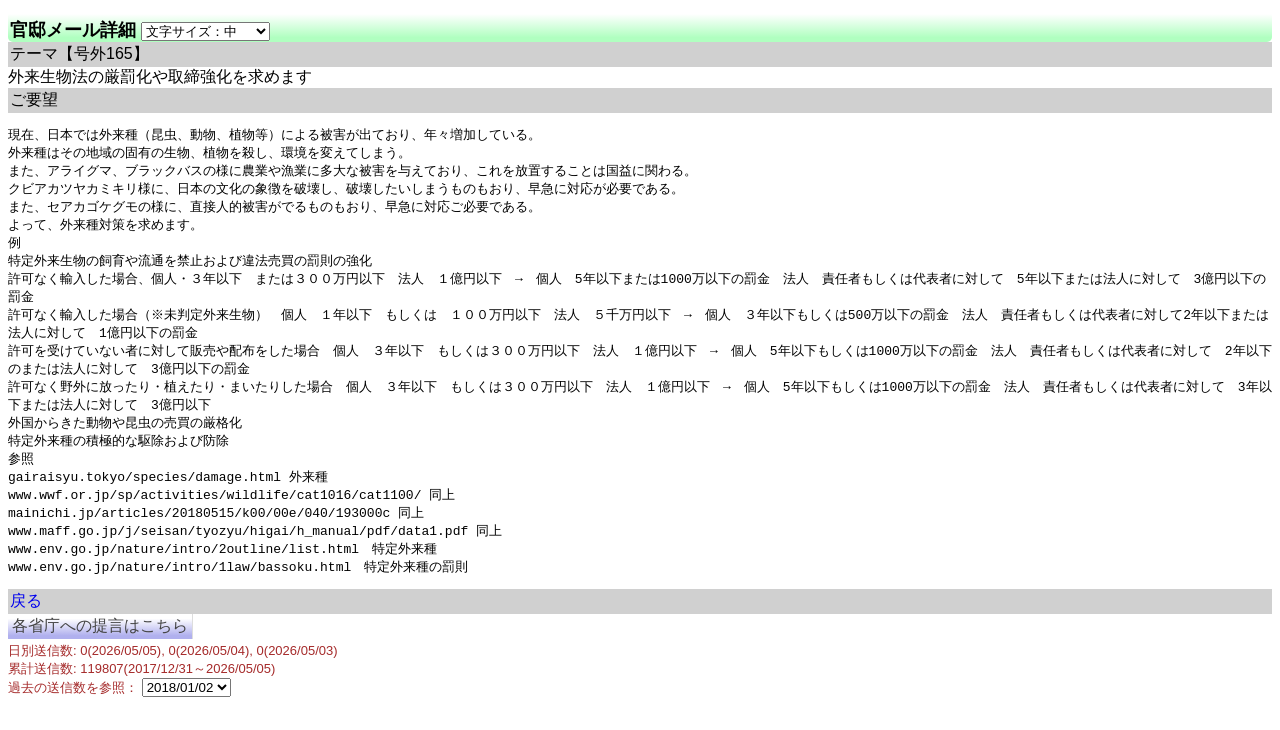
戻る (26, 625)
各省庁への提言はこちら (100, 650)
